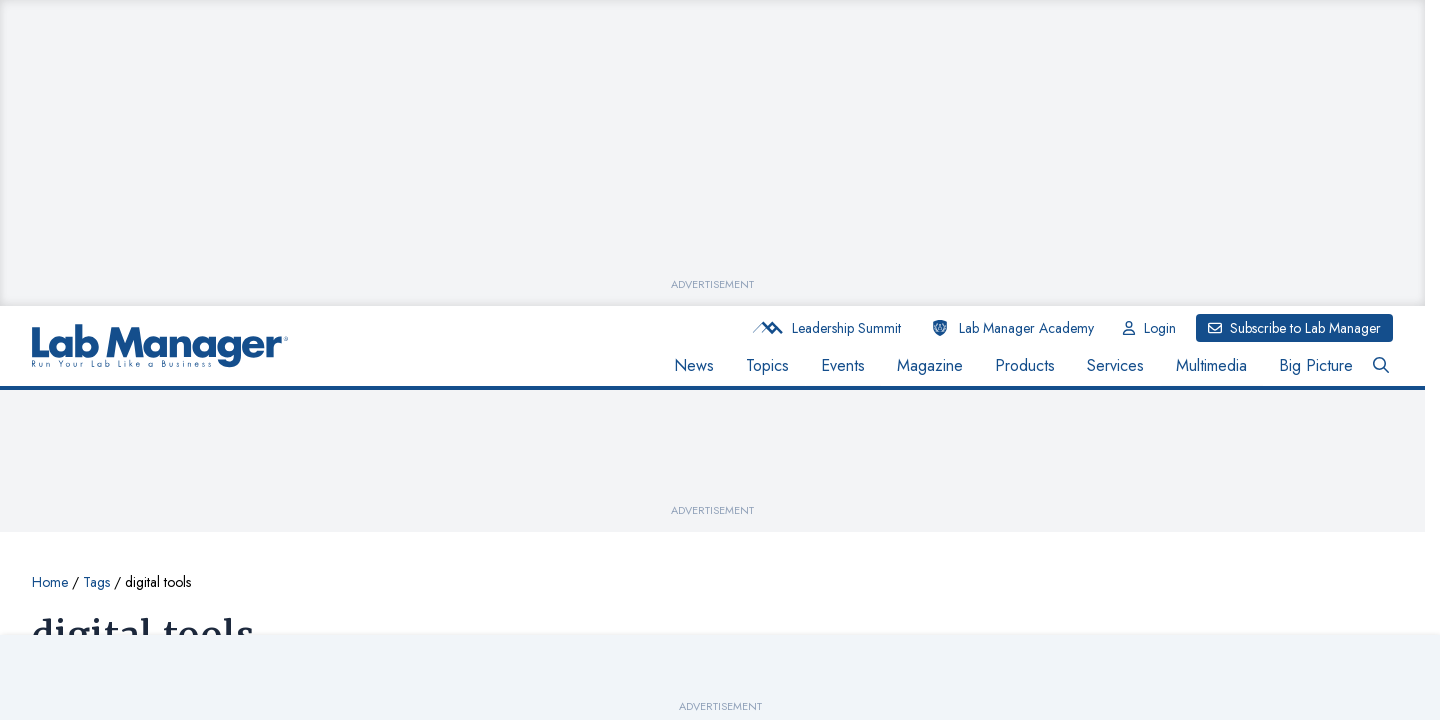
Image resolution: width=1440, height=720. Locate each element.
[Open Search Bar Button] (1381, 366)
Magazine (930, 365)
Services (1115, 365)
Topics (767, 365)
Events (843, 365)
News (694, 365)
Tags (96, 582)
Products (1025, 365)
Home (50, 582)
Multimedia (1211, 365)
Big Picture (1316, 365)
